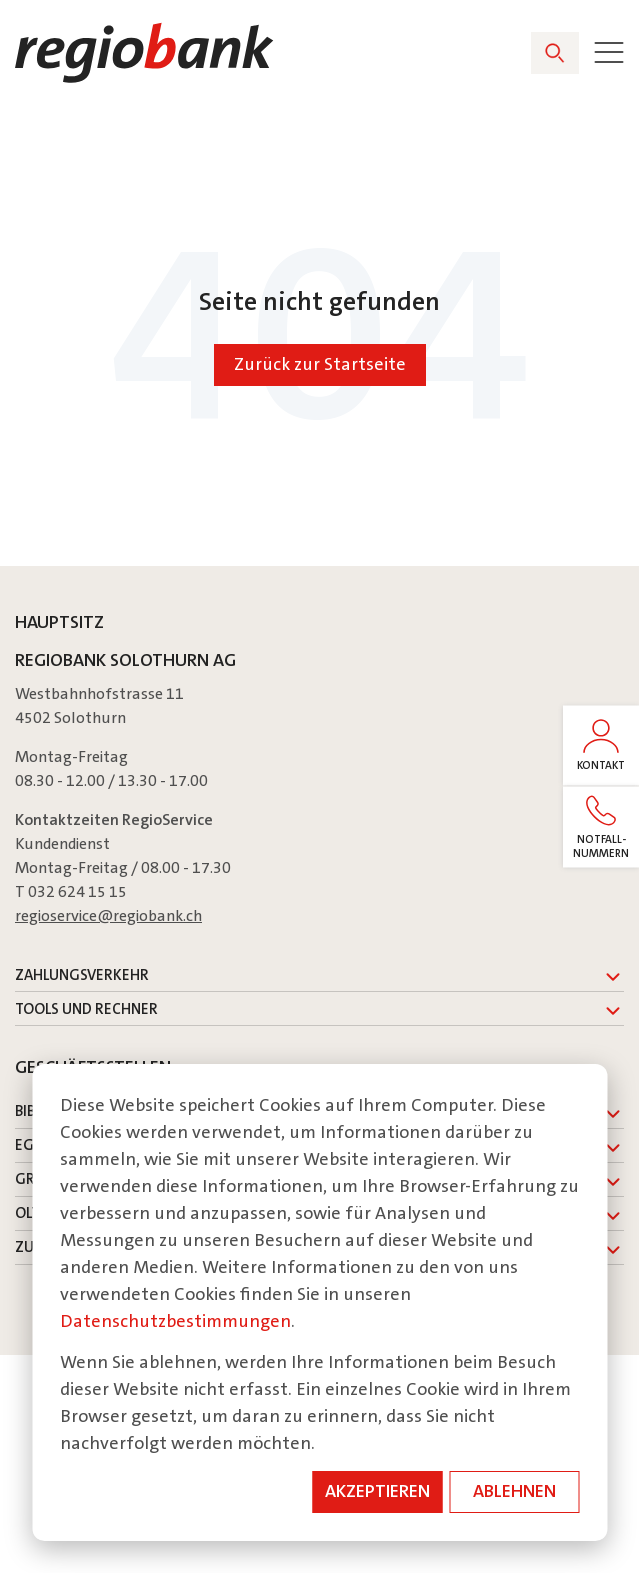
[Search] (555, 53)
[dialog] (319, 1302)
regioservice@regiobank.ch (108, 915)
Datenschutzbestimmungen (175, 1321)
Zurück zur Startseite (320, 364)
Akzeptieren (377, 1491)
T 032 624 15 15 (71, 891)
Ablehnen (514, 1491)
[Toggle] (609, 53)
